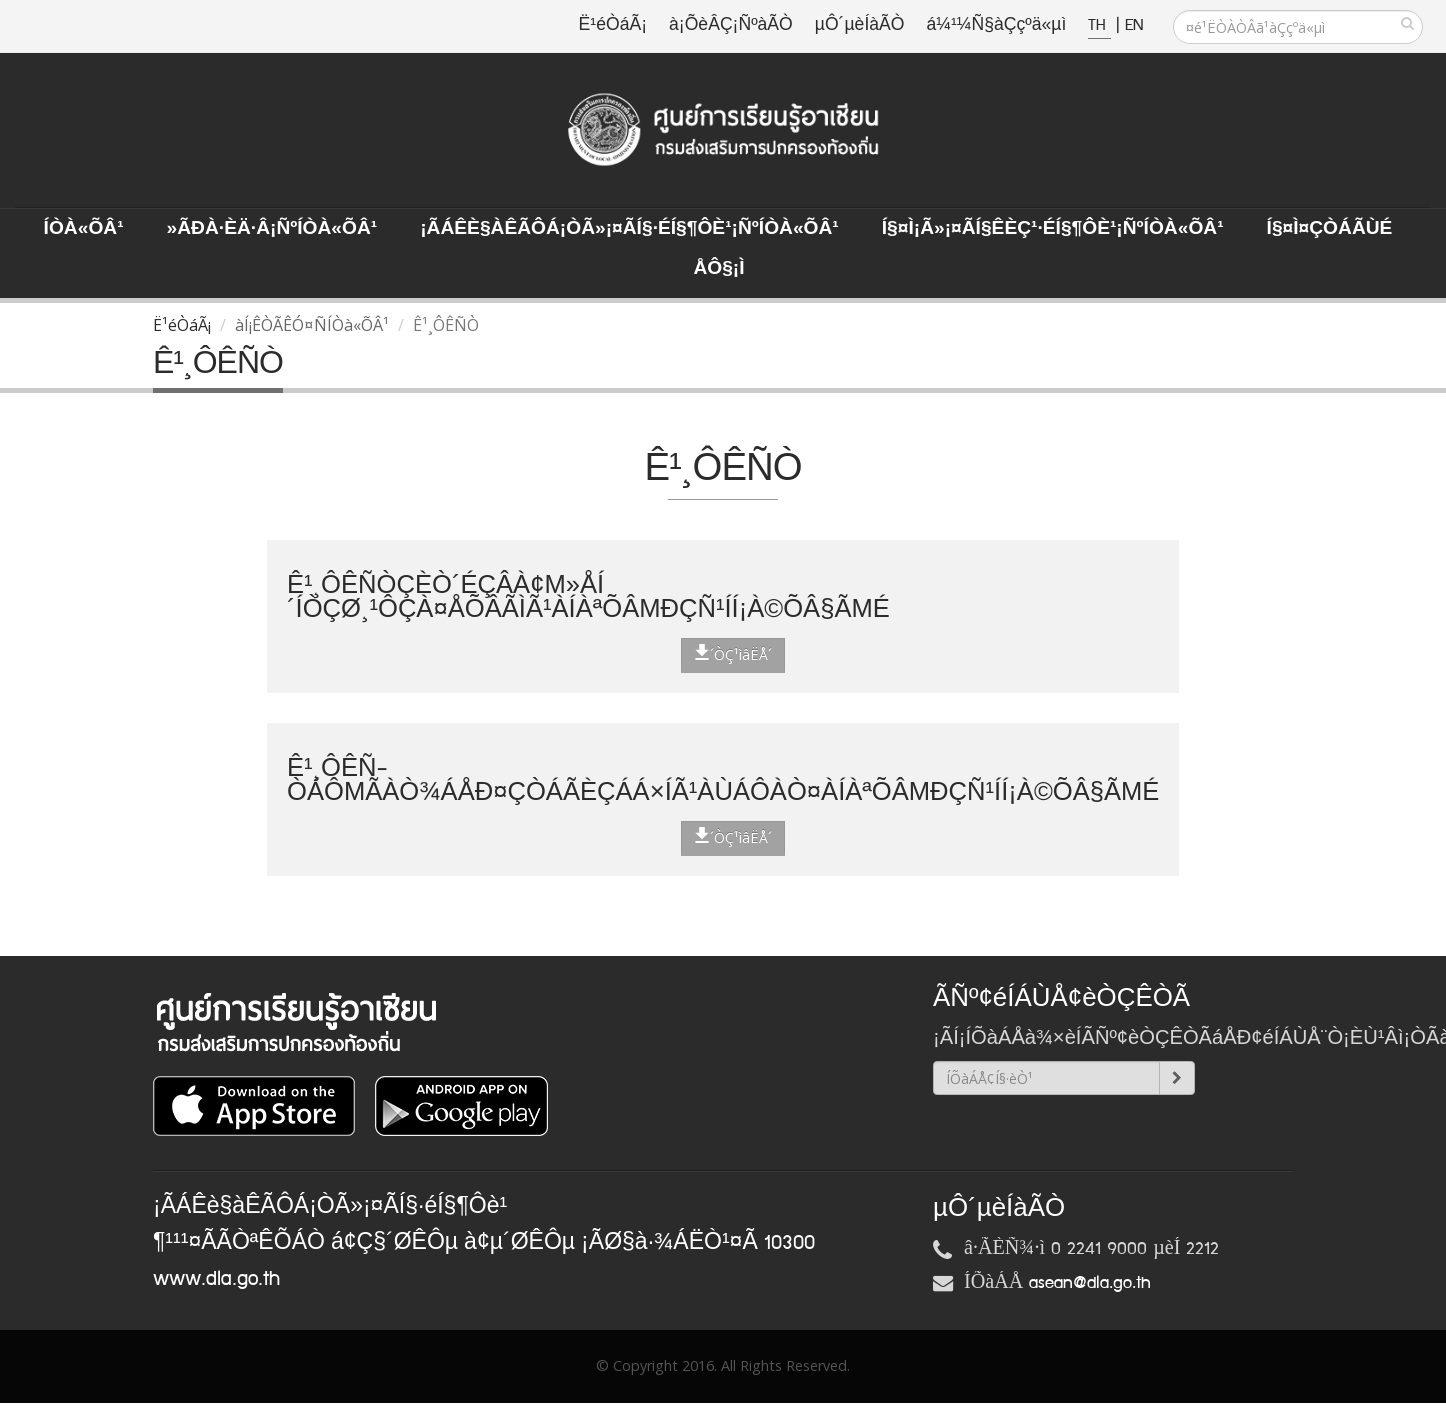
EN (1134, 25)
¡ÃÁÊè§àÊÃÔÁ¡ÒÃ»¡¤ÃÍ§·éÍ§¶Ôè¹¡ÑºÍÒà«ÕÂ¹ (629, 229)
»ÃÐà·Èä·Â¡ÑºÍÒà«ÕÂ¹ (272, 229)
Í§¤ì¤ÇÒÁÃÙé (1330, 229)
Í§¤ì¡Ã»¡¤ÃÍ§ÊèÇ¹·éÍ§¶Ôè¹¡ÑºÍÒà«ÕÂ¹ (1053, 229)
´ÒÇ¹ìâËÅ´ (733, 654)
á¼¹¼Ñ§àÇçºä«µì (996, 25)
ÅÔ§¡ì (718, 269)
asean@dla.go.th (1090, 1283)
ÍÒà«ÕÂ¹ (84, 229)
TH (1099, 25)
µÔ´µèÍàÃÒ (860, 25)
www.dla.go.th (216, 1279)
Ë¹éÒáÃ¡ (613, 25)
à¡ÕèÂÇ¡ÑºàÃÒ (731, 25)
